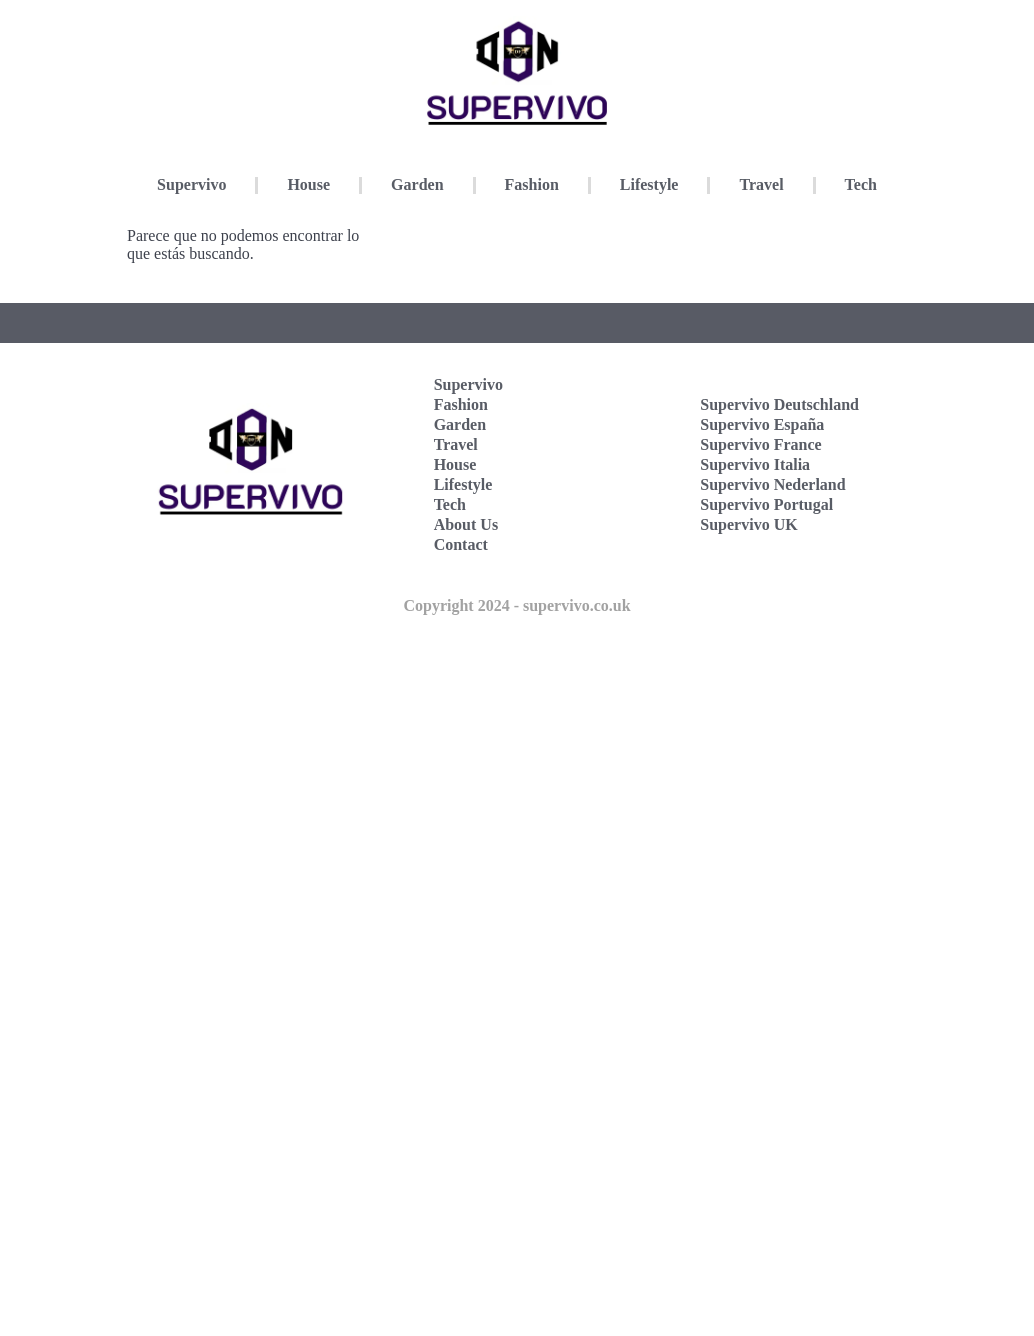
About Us (466, 524)
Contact (461, 544)
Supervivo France (760, 444)
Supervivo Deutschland (779, 404)
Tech (861, 184)
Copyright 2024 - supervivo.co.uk (516, 605)
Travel (761, 184)
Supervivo (191, 184)
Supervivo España (762, 424)
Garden (417, 184)
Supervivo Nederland (772, 484)
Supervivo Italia (755, 464)
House (308, 184)
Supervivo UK (748, 524)
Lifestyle (649, 184)
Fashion (532, 184)
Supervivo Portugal (766, 504)
